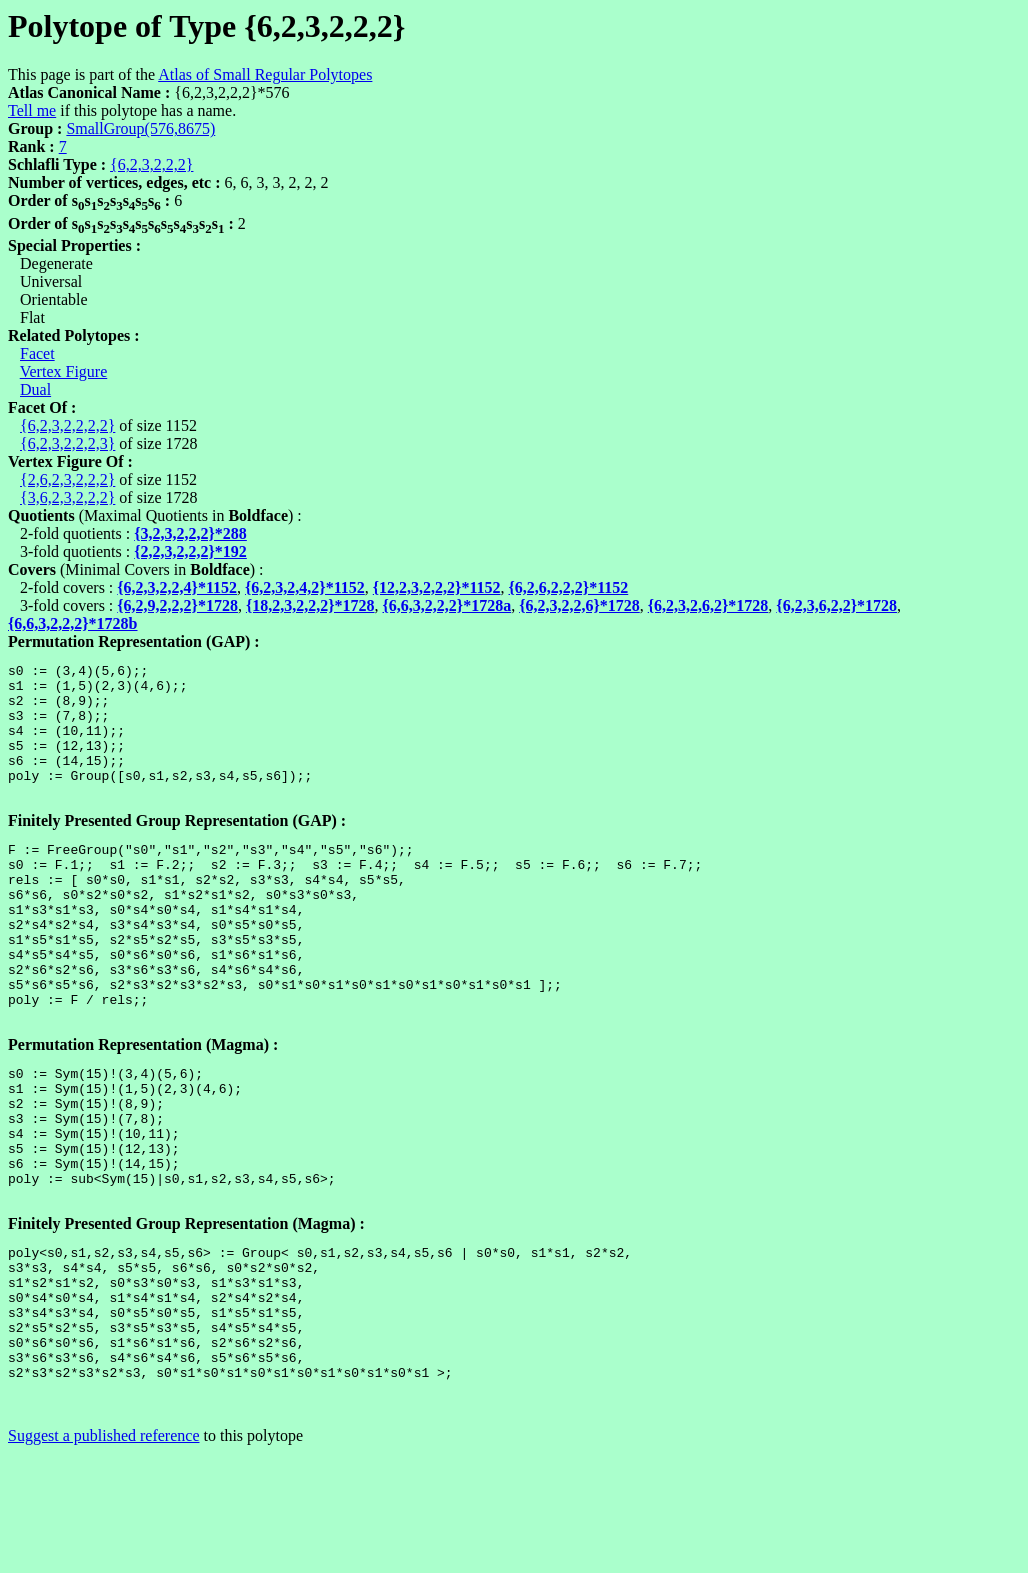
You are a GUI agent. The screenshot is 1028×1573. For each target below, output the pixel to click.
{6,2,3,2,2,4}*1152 (177, 587)
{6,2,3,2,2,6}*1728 (579, 605)
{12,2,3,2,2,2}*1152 (437, 587)
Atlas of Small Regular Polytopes (265, 74)
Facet (37, 353)
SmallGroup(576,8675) (140, 128)
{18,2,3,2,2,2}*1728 (310, 605)
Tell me (32, 110)
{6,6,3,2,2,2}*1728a (447, 605)
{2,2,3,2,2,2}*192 (190, 551)
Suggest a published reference (103, 1555)
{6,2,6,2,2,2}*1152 (569, 587)
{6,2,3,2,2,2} (151, 164)
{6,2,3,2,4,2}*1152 (305, 587)
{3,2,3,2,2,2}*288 (190, 533)
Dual (35, 389)
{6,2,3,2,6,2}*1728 (708, 605)
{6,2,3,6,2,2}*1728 (836, 605)
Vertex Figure (64, 371)
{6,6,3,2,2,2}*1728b (73, 623)
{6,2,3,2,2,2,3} (67, 443)
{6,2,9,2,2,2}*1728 (177, 605)
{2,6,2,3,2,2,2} (67, 479)
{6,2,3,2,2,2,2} (67, 425)
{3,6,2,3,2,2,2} (67, 497)
